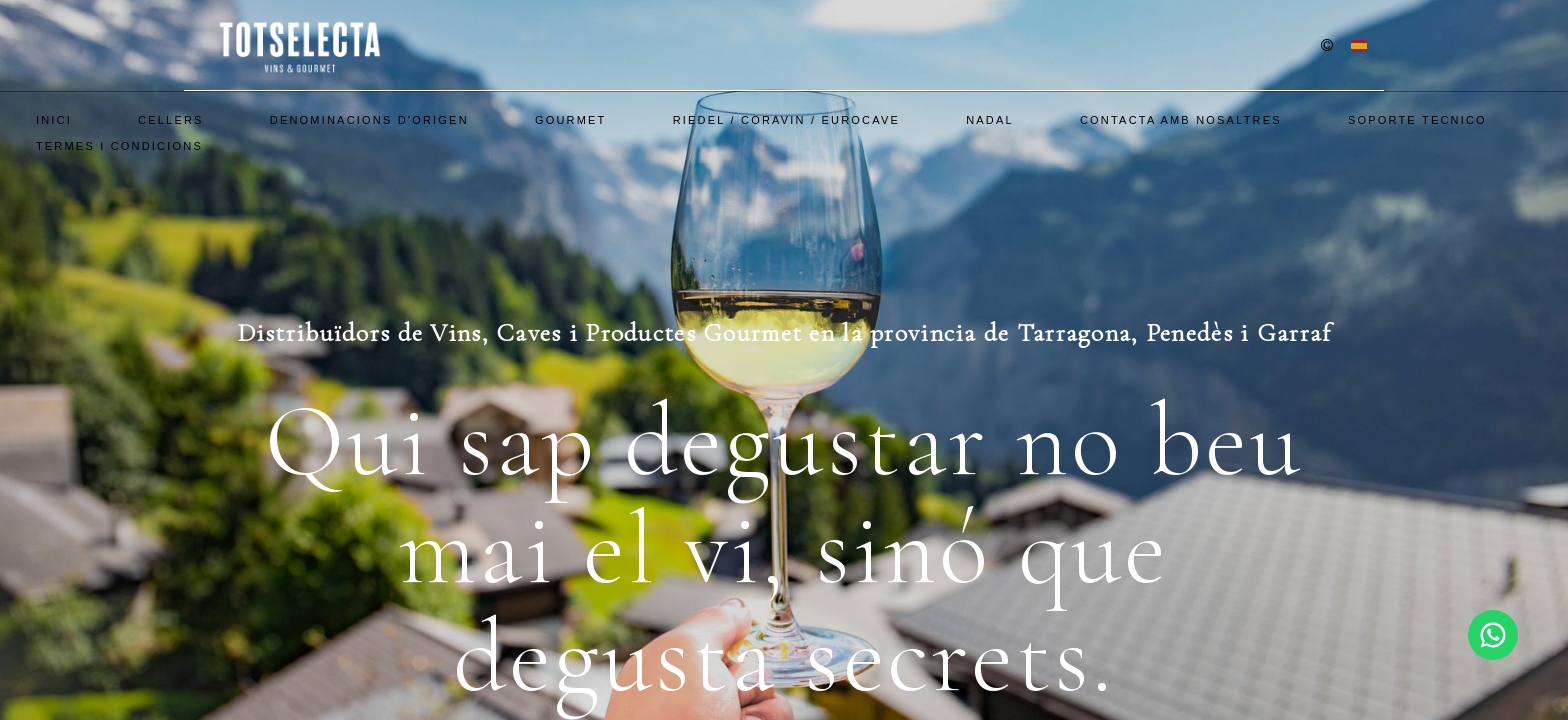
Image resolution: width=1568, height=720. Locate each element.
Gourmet (571, 120)
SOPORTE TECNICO (1417, 120)
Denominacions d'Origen (369, 120)
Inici (54, 120)
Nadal (990, 120)
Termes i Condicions (119, 146)
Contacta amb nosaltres (1181, 120)
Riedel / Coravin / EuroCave (786, 120)
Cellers (171, 120)
